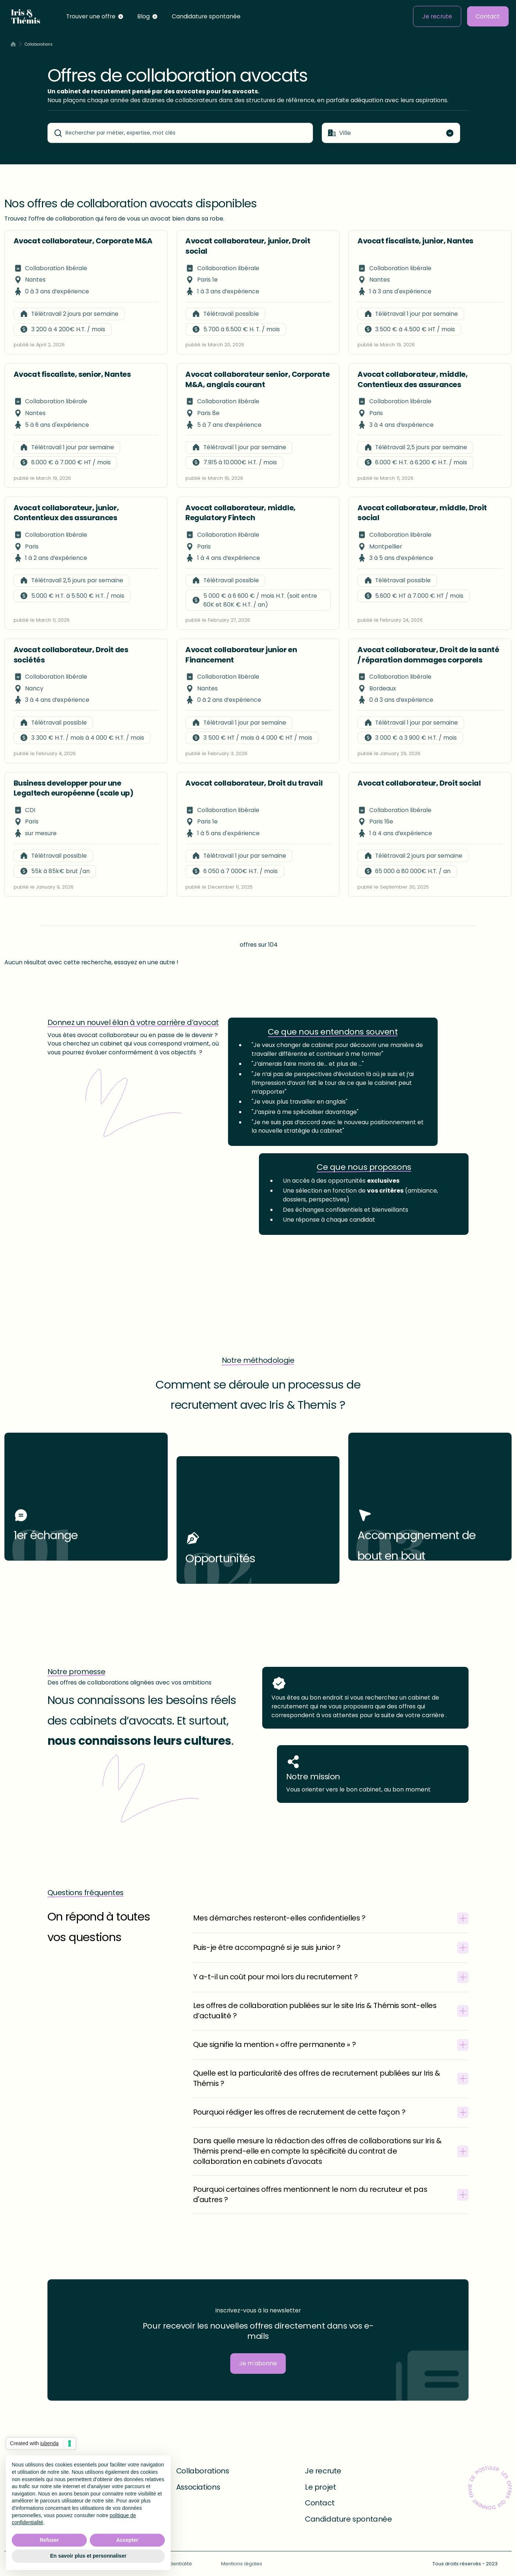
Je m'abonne (258, 2363)
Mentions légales (241, 2563)
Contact (488, 16)
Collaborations (202, 2471)
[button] (94, 16)
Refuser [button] (49, 2540)
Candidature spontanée (206, 16)
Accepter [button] (127, 2540)
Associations (198, 2487)
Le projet (320, 2487)
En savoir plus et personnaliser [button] (88, 2556)
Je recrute (437, 16)
